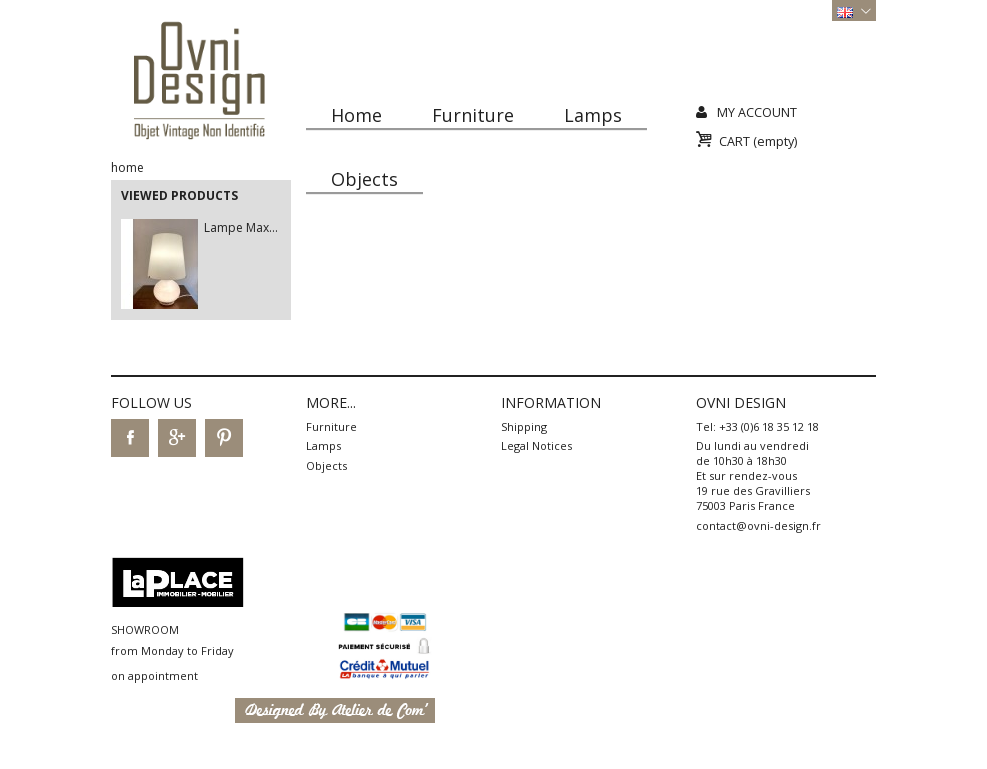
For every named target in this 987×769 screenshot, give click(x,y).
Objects (364, 179)
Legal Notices (536, 445)
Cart (758, 141)
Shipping (524, 426)
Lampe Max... (241, 227)
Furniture (473, 115)
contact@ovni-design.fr (758, 525)
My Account (757, 112)
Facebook (130, 438)
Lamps (593, 115)
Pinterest (224, 438)
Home (356, 115)
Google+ (177, 438)
